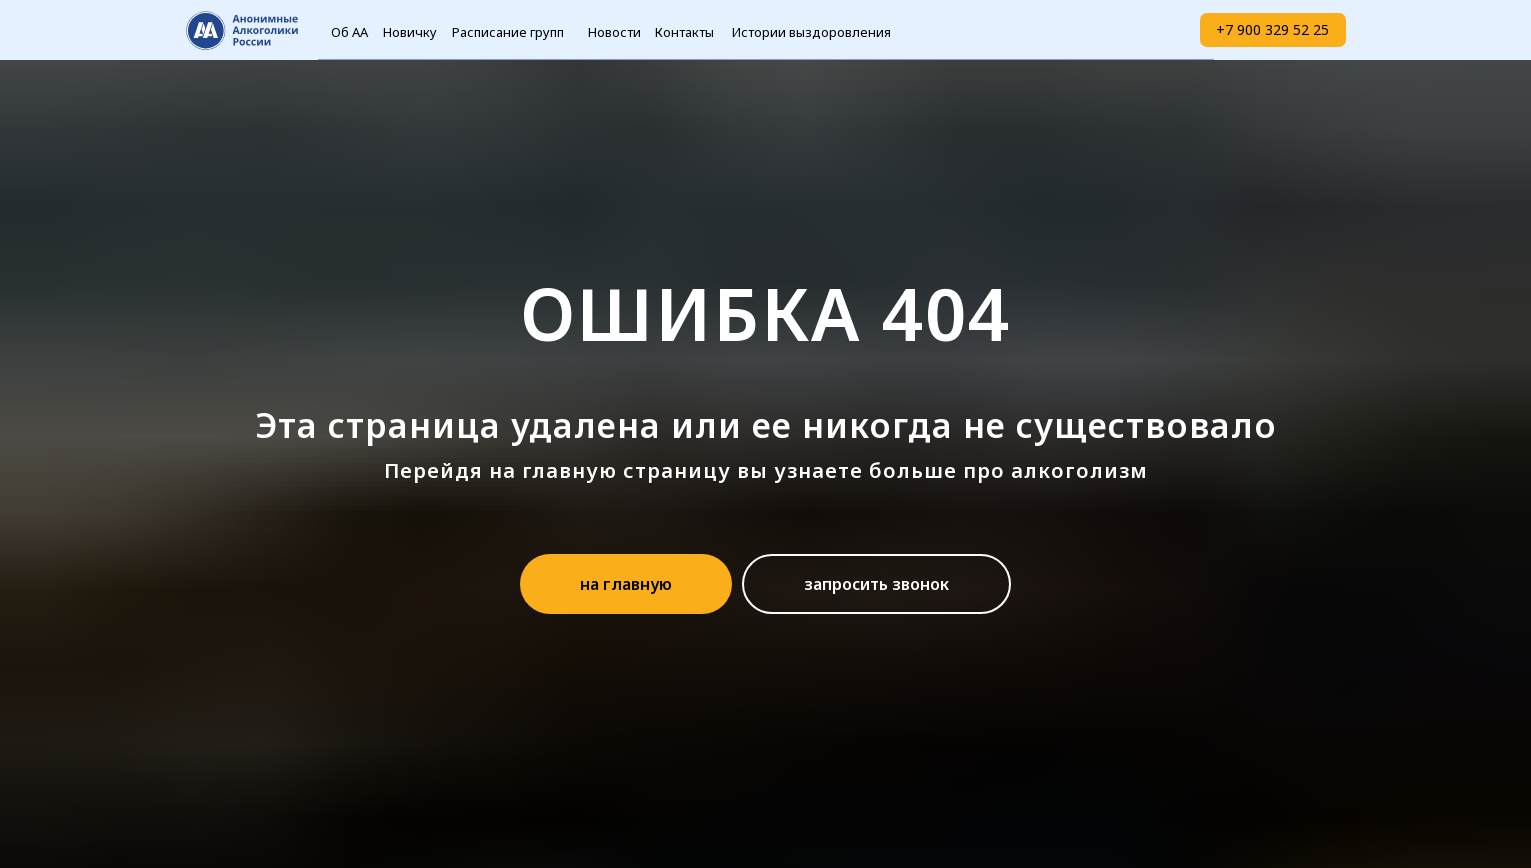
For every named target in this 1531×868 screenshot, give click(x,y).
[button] (876, 584)
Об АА (349, 32)
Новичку (410, 32)
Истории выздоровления (811, 32)
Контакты (684, 32)
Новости (614, 32)
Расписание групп (508, 32)
